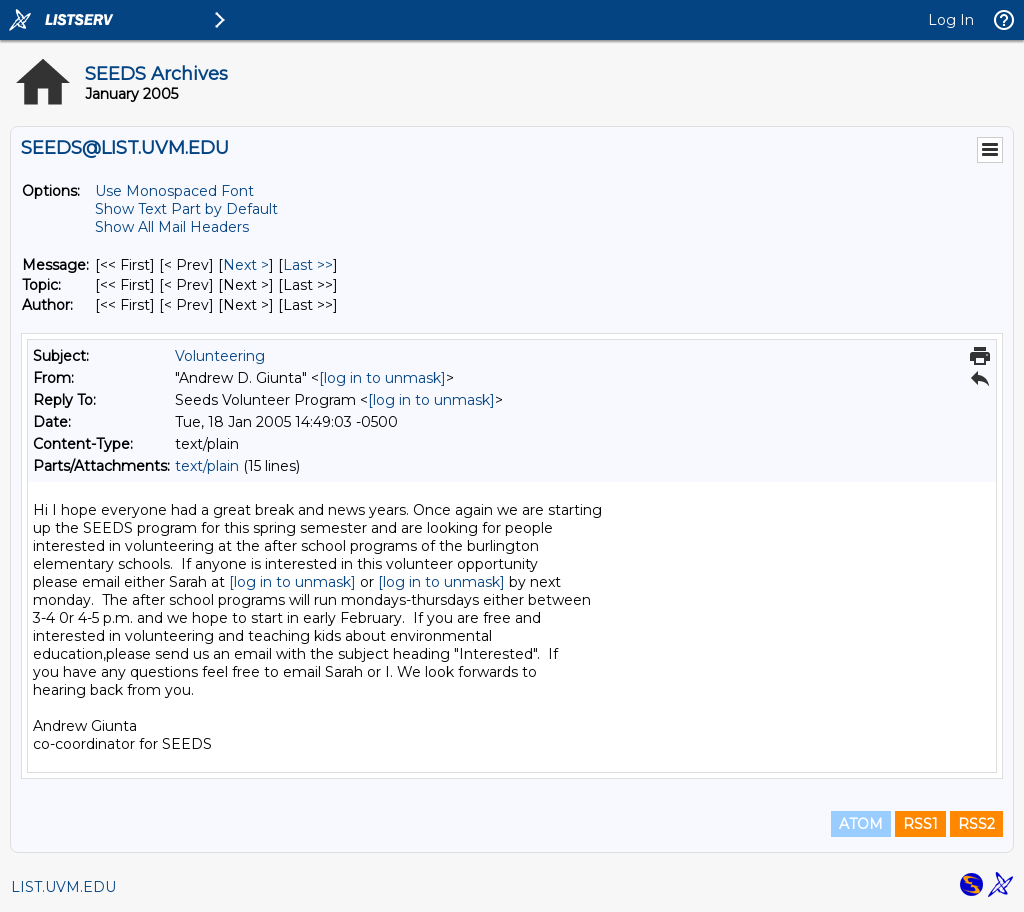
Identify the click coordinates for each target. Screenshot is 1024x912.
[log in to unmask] (382, 378)
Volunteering (220, 356)
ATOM (861, 824)
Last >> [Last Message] (308, 265)
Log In (951, 20)
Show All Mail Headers (172, 227)
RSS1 (920, 824)
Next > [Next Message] (246, 265)
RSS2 (976, 824)
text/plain (207, 466)
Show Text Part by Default (186, 209)
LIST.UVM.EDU (63, 887)
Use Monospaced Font (174, 191)
